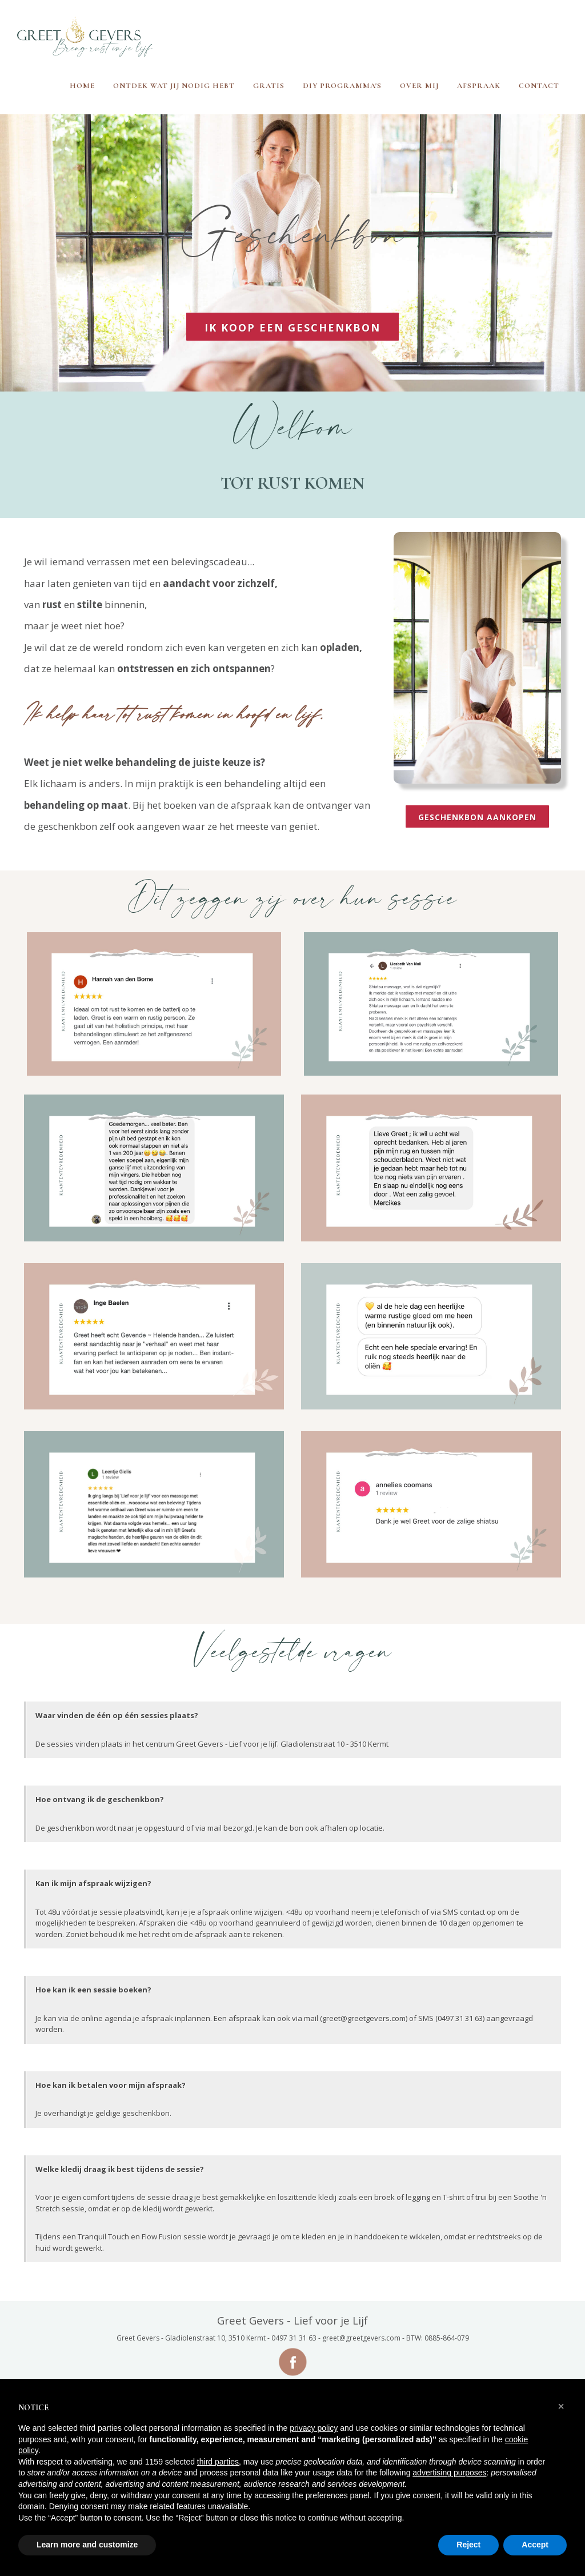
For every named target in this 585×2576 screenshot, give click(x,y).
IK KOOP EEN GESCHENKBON (292, 327)
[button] (561, 2406)
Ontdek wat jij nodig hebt (174, 85)
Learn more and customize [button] (87, 2544)
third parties (218, 2461)
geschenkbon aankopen (477, 817)
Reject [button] (468, 2544)
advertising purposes (449, 2472)
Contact (539, 85)
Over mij (419, 85)
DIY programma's (342, 85)
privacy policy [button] (314, 2428)
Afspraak (478, 85)
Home (82, 85)
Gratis (269, 85)
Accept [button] (535, 2544)
